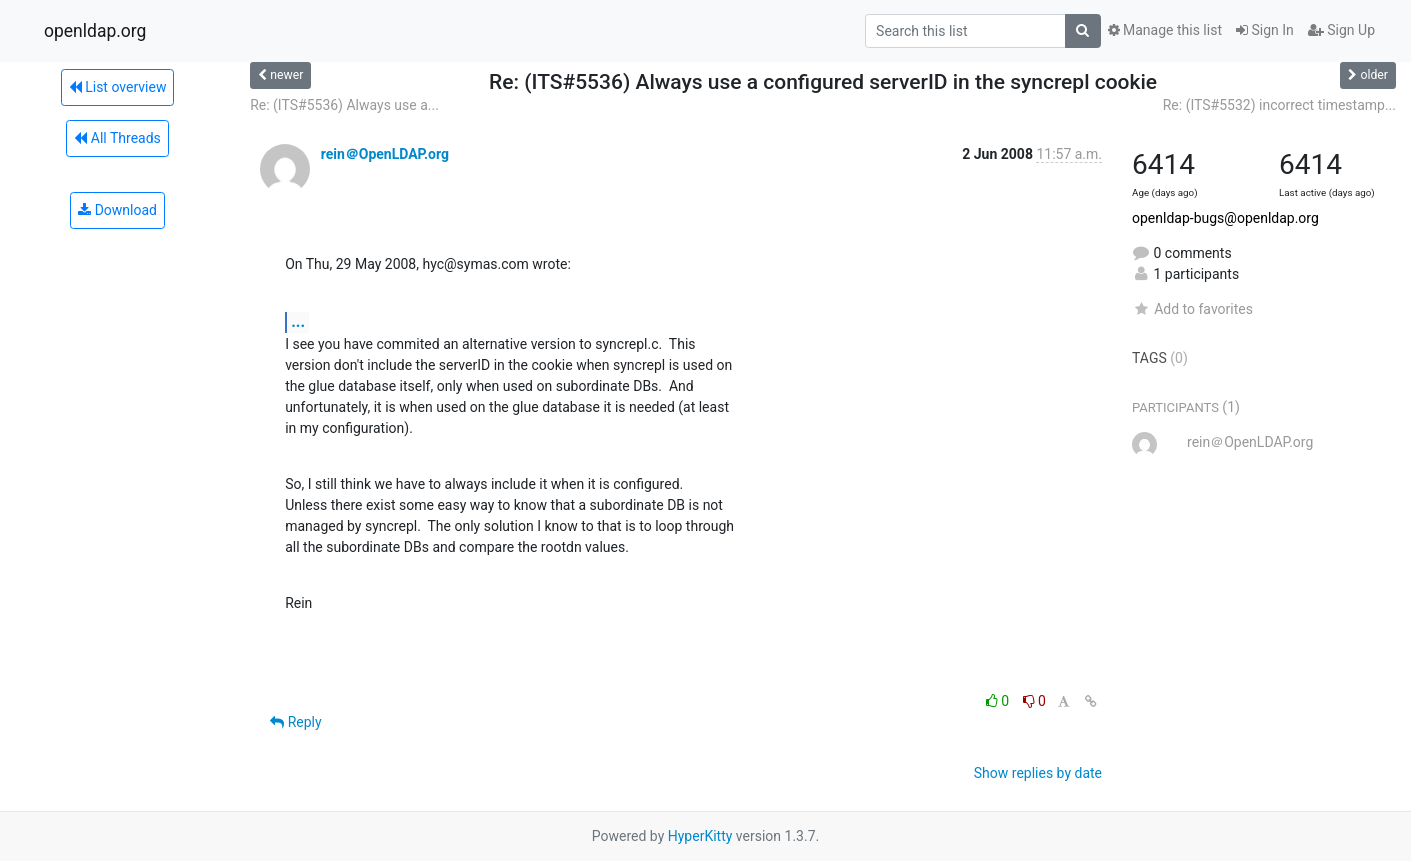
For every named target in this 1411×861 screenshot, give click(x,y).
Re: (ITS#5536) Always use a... (344, 105)
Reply (295, 722)
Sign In (1265, 30)
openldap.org (95, 31)
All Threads (117, 138)
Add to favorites (1192, 309)
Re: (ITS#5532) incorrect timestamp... (1279, 105)
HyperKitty (700, 836)
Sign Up (1341, 30)
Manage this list (1165, 30)
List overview (118, 87)
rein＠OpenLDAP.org (385, 154)
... (298, 321)
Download (117, 210)
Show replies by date (1038, 773)
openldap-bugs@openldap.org (1225, 218)
